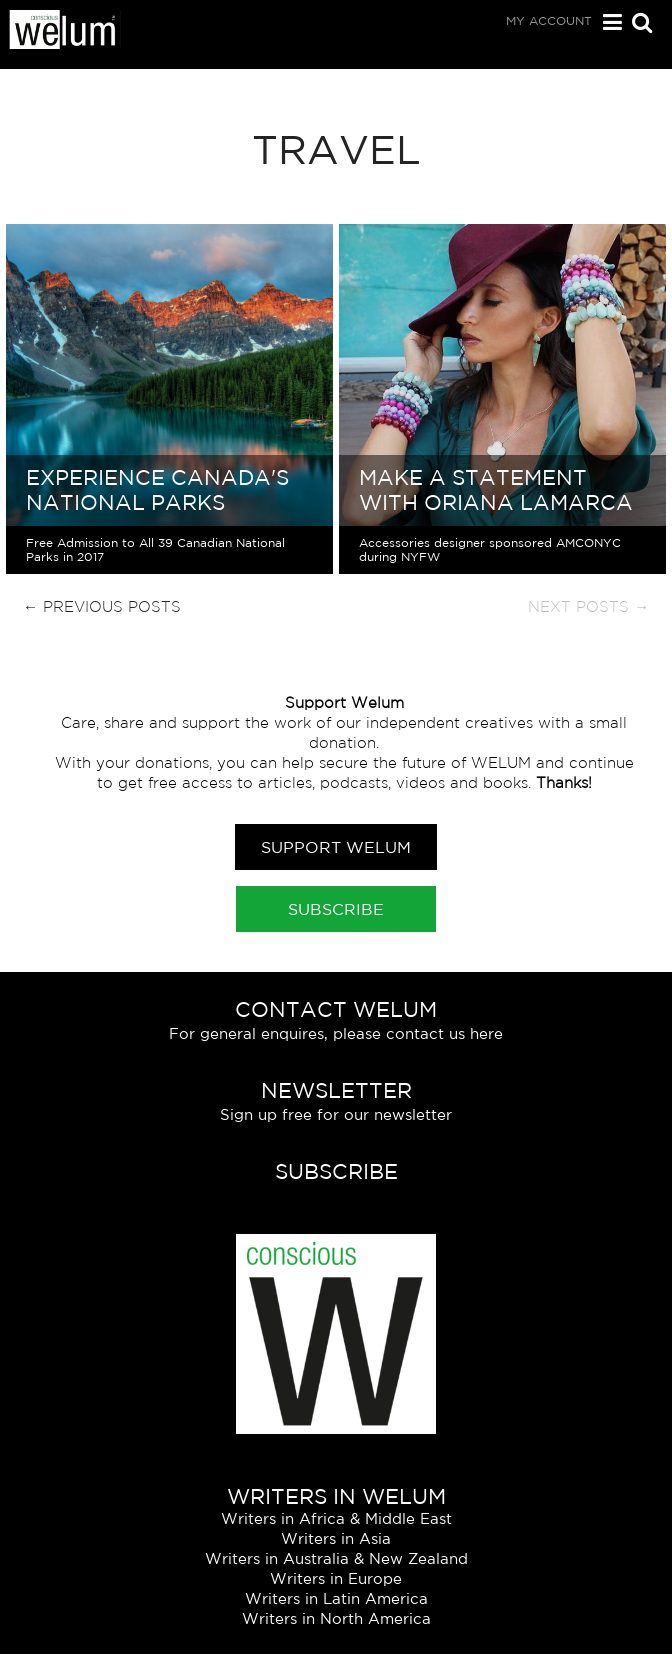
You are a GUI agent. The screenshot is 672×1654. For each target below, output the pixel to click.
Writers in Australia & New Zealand (336, 1558)
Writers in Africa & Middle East (336, 1518)
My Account (549, 20)
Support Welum (336, 847)
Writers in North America (336, 1618)
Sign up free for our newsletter (336, 1114)
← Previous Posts (102, 606)
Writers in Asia (336, 1538)
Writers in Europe (336, 1578)
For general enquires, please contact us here (336, 1033)
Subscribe (336, 909)
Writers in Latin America (336, 1598)
